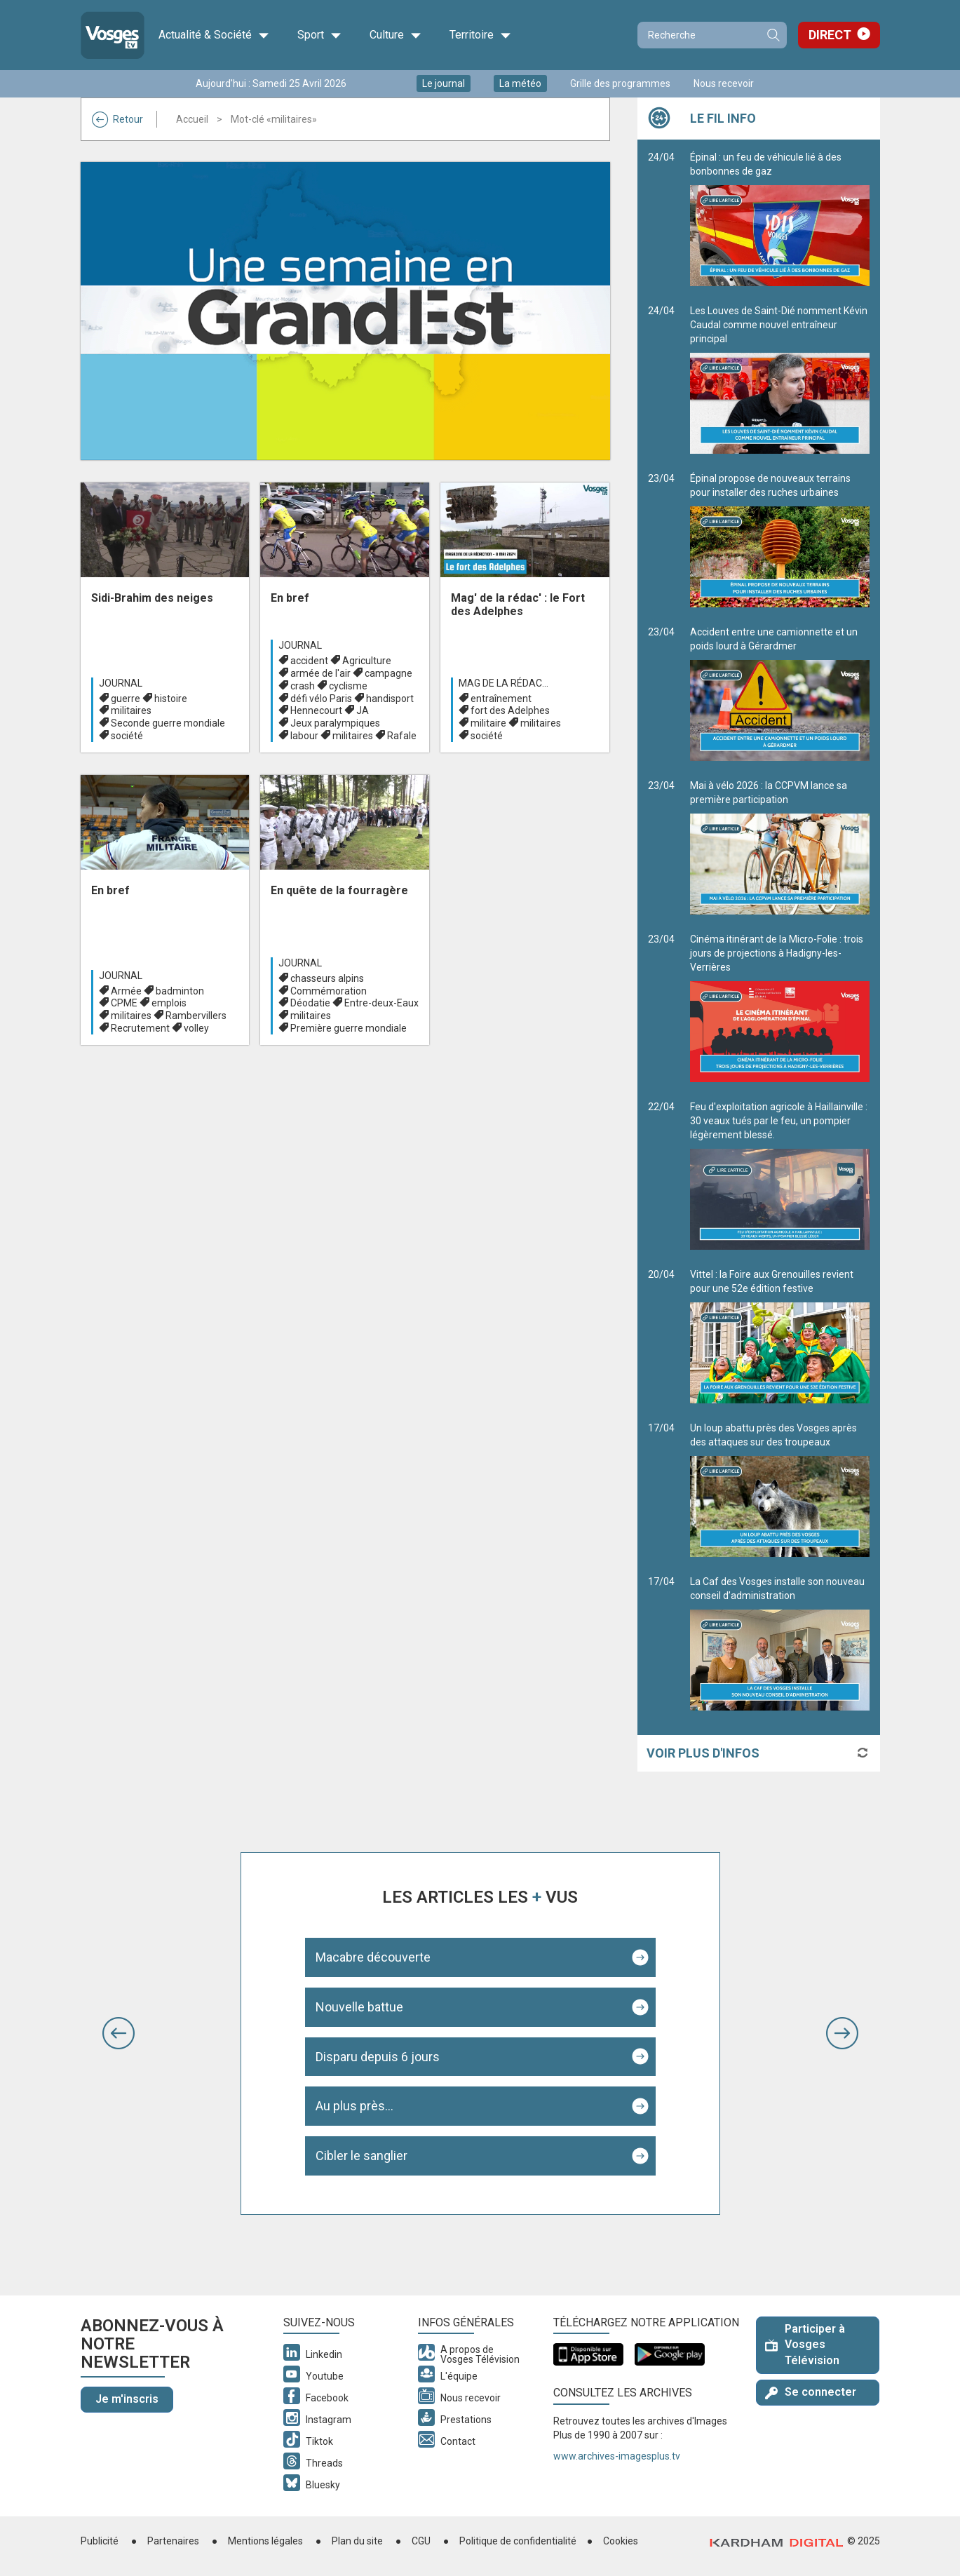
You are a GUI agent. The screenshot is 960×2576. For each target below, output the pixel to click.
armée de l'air (320, 673)
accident (309, 660)
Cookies (620, 2541)
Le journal (443, 83)
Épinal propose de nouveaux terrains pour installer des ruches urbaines (780, 540)
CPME (124, 1003)
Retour (117, 119)
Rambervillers (196, 1015)
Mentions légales (265, 2541)
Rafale (402, 735)
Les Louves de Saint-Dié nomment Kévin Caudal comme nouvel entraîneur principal (780, 379)
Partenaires (173, 2541)
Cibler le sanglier (361, 2155)
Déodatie (310, 1003)
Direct (830, 34)
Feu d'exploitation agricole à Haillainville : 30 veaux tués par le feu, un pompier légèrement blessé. (780, 1175)
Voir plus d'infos (703, 1753)
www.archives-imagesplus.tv (616, 2456)
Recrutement (140, 1028)
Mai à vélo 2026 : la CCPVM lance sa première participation (780, 847)
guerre (125, 698)
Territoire (480, 35)
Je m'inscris (126, 2399)
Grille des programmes (620, 83)
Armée (126, 991)
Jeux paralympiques (335, 723)
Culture (395, 35)
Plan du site (357, 2541)
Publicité (100, 2541)
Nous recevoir (724, 83)
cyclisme (348, 686)
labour (304, 735)
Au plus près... (354, 2105)
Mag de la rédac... (503, 683)
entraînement (501, 698)
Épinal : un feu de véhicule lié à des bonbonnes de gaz (780, 218)
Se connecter (810, 2392)
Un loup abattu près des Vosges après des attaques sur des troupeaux (780, 1489)
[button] (118, 2033)
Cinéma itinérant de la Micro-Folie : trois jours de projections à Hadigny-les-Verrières (780, 1007)
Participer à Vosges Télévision (805, 2345)
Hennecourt (316, 710)
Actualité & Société (213, 35)
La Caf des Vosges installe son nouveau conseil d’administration (780, 1643)
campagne (388, 673)
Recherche (772, 35)
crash (302, 686)
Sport (319, 35)
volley (196, 1028)
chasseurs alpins (327, 978)
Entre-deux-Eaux (381, 1003)
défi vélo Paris (321, 698)
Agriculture (366, 660)
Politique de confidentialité (517, 2541)
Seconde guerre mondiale (168, 723)
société (127, 735)
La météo (520, 83)
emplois (169, 1003)
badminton (180, 991)
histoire (170, 698)
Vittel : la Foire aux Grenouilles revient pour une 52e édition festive (780, 1336)
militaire (488, 723)
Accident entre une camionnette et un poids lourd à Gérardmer (780, 693)
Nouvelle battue (359, 2007)
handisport (390, 698)
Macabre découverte (373, 1957)
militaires (131, 710)
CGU (421, 2541)
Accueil (192, 119)
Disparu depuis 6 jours (378, 2056)
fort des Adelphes (510, 710)
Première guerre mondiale (348, 1028)
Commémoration (328, 991)
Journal (120, 683)
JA (362, 710)
